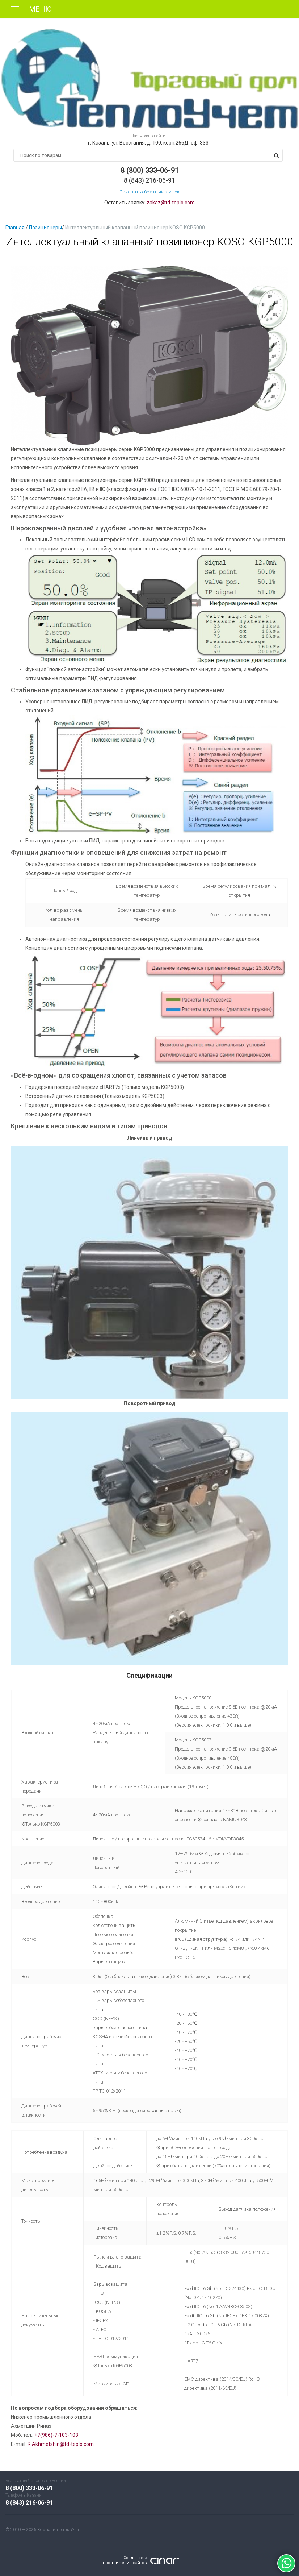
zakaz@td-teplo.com (171, 202)
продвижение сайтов (125, 2562)
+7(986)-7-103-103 (56, 2435)
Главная (15, 227)
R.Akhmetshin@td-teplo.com (61, 2444)
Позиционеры (45, 227)
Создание (133, 2557)
